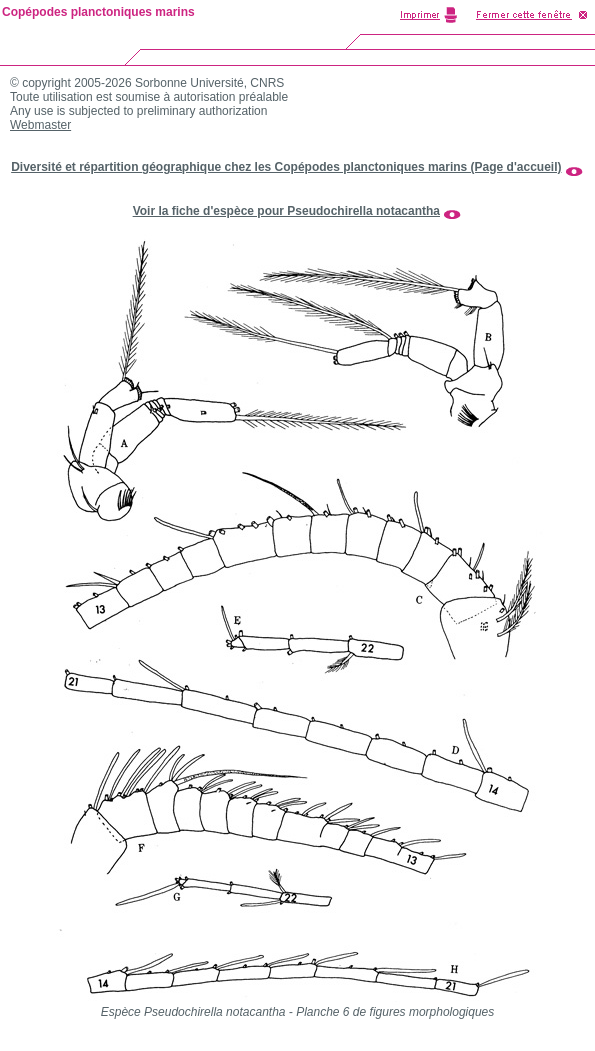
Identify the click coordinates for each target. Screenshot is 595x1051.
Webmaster (40, 125)
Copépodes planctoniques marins (98, 12)
